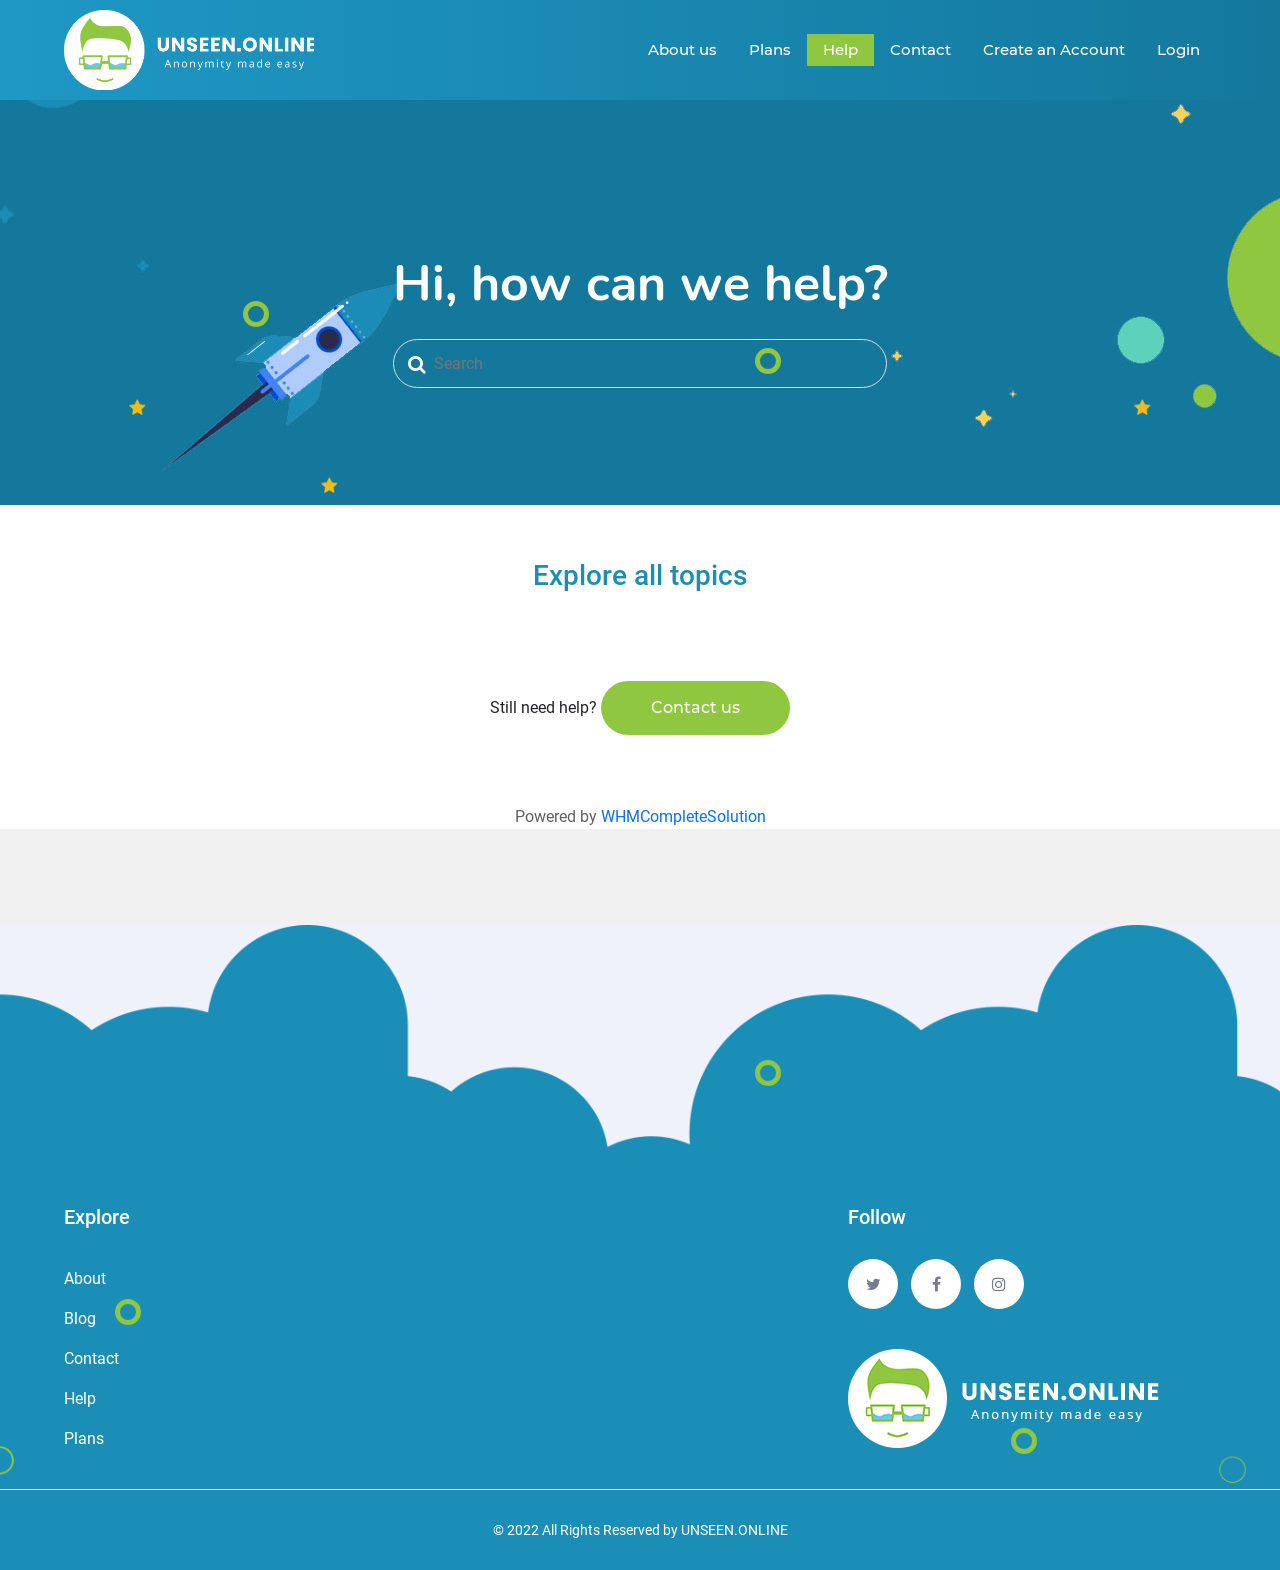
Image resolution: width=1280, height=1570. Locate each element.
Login (1178, 49)
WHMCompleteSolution (683, 816)
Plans (770, 49)
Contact (920, 49)
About (85, 1278)
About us (682, 49)
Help (840, 49)
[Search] (640, 363)
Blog (80, 1318)
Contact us (695, 707)
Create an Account (1054, 49)
